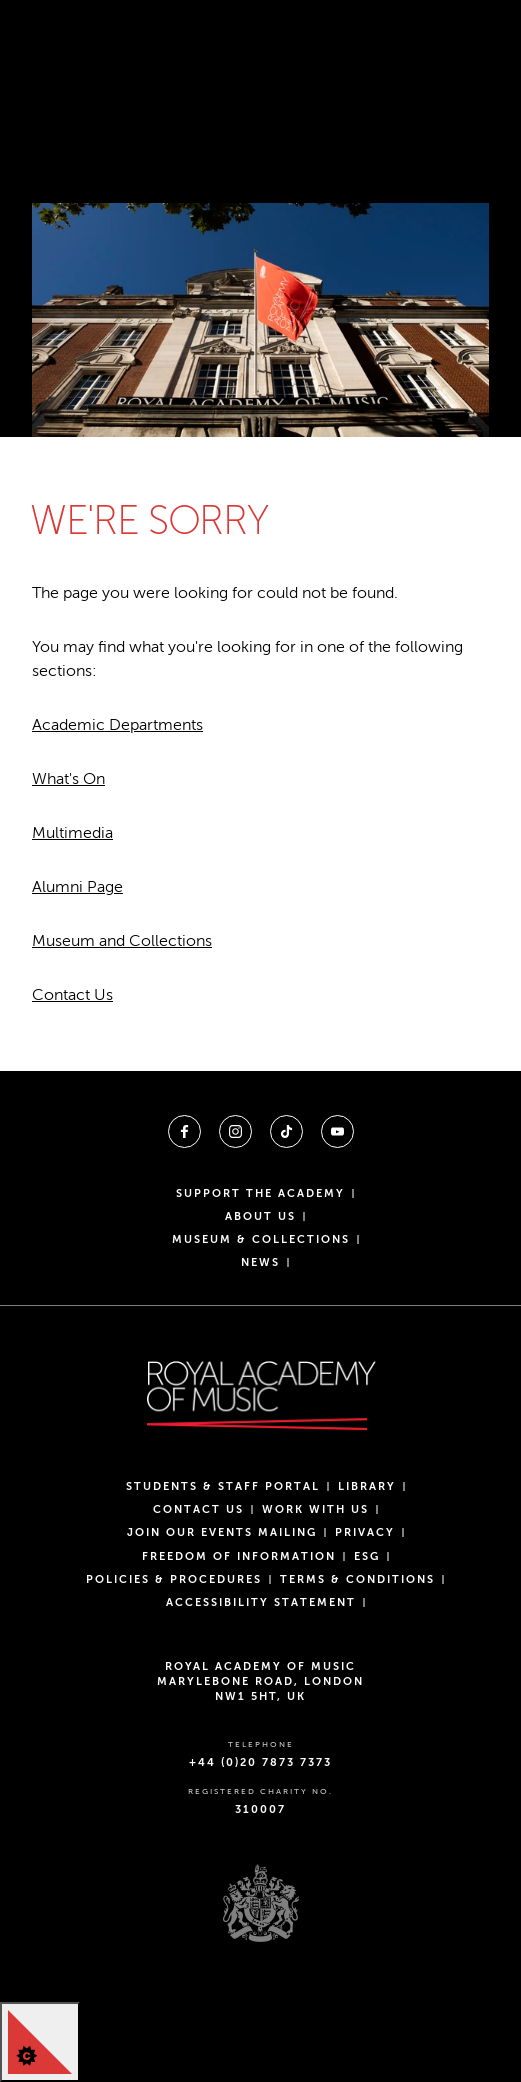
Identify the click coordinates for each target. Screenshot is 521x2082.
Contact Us (72, 995)
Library (367, 1486)
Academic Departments (117, 725)
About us (260, 1216)
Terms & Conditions (357, 1579)
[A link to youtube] (337, 1131)
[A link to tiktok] (286, 1131)
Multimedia (72, 833)
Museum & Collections (261, 1239)
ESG (367, 1556)
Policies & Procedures (174, 1579)
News (260, 1262)
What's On (68, 779)
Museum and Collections (122, 941)
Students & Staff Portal (223, 1486)
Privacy (365, 1532)
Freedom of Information (239, 1556)
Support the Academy (260, 1193)
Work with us (315, 1509)
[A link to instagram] (235, 1131)
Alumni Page (77, 887)
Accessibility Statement (261, 1602)
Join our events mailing (222, 1532)
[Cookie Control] (40, 2042)
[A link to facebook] (184, 1131)
